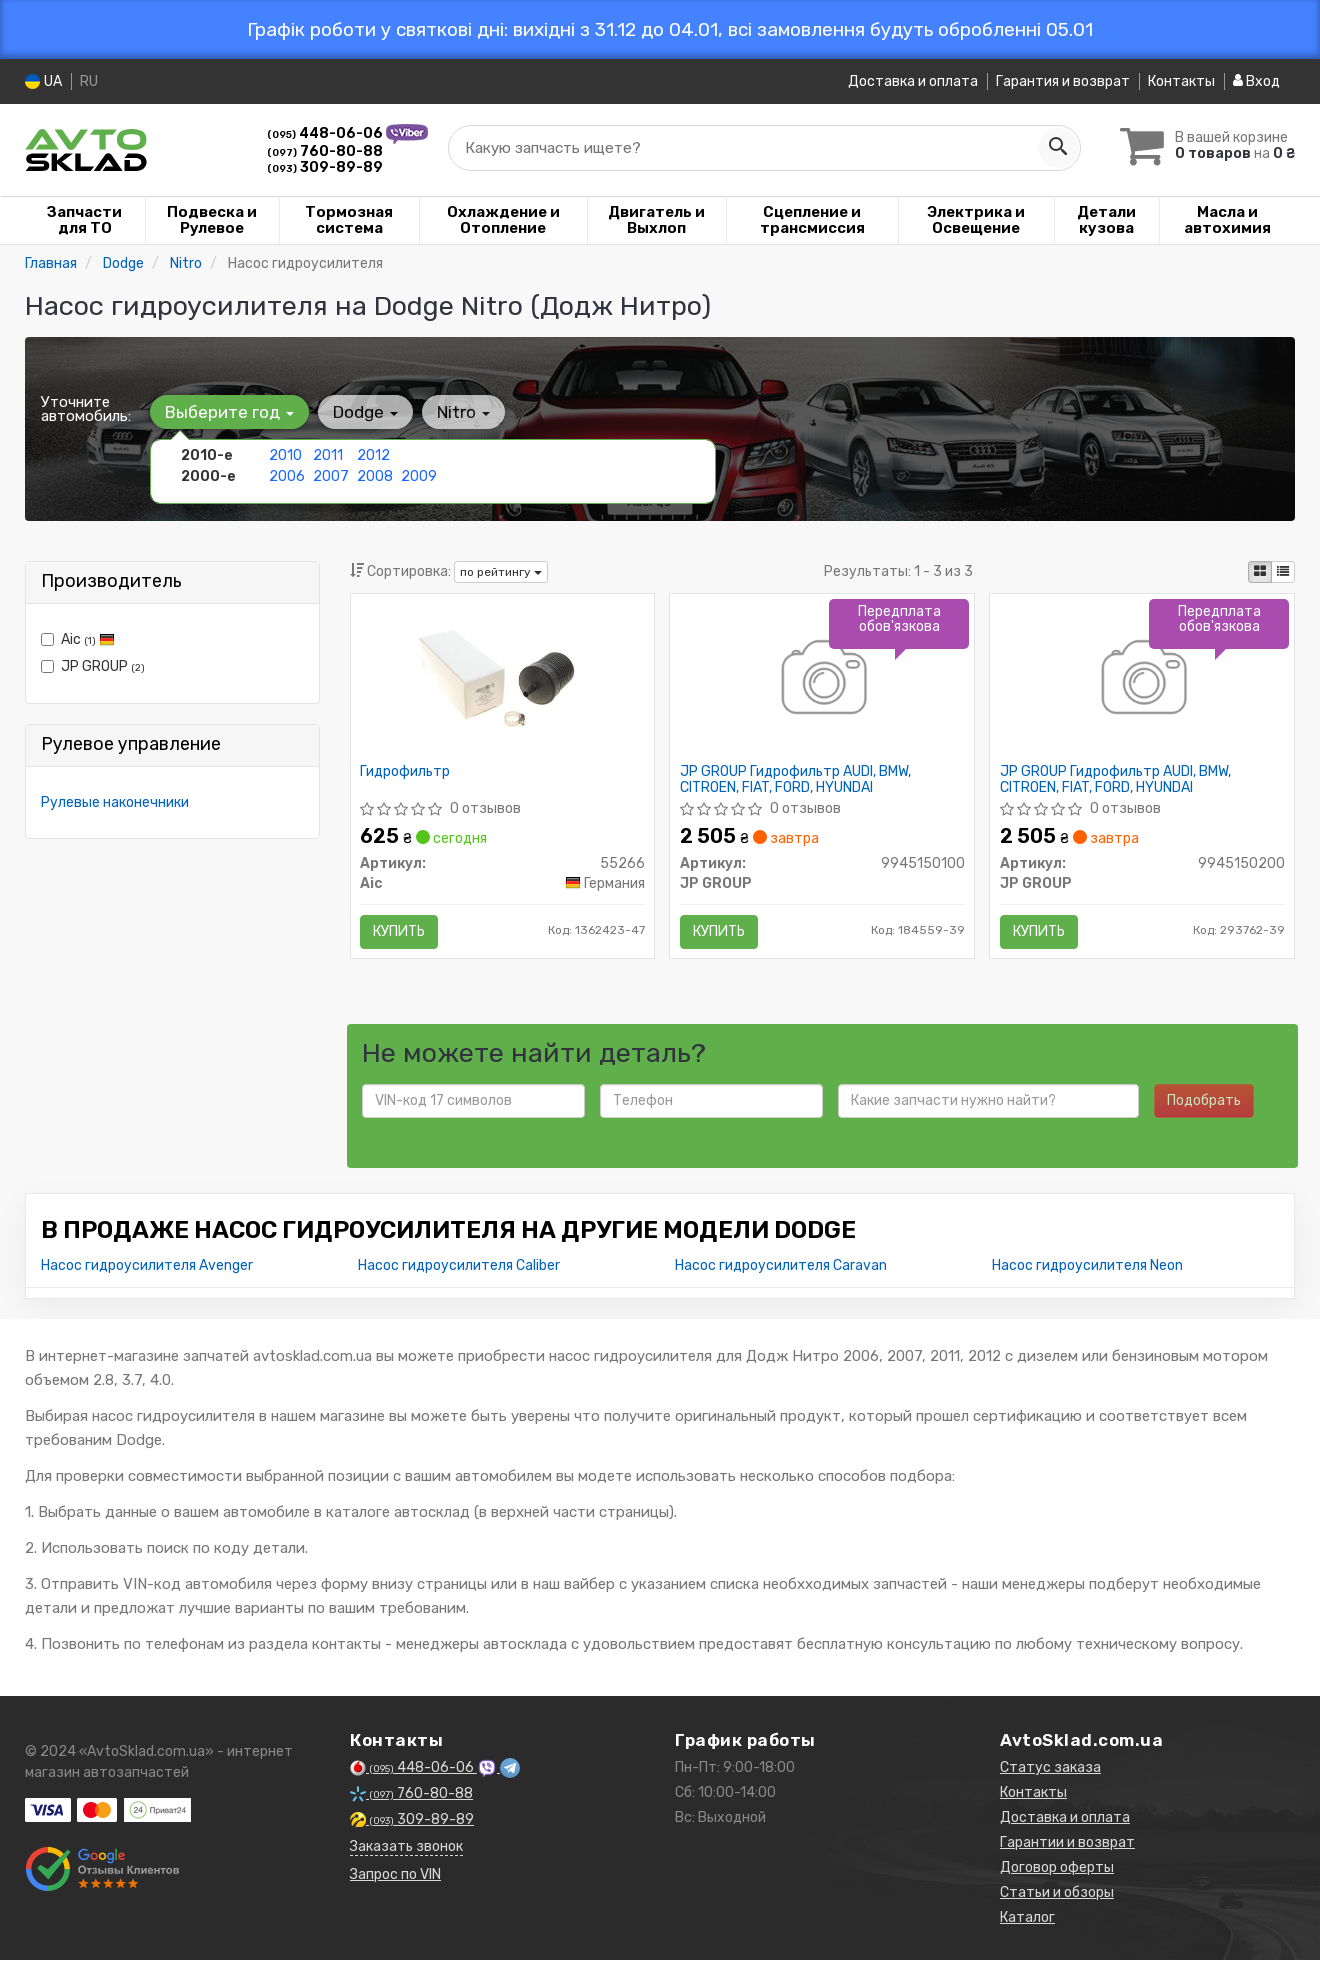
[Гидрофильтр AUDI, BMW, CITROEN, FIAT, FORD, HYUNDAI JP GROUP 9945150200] (1142, 680)
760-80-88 (325, 151)
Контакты (1181, 81)
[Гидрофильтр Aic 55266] (502, 680)
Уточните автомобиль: (86, 409)
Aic (78, 639)
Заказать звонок (406, 1848)
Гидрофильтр (406, 772)
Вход (1256, 81)
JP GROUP (93, 666)
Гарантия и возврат (1063, 81)
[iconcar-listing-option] (1283, 572)
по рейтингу (501, 572)
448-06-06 (326, 133)
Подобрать (1204, 1102)
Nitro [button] (461, 412)
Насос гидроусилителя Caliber (459, 1267)
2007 (330, 476)
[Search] (1057, 148)
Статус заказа (1050, 1769)
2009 (419, 476)
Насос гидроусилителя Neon (1087, 1267)
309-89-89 (325, 167)
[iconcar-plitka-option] (1260, 572)
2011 (328, 455)
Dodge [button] (364, 412)
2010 (285, 455)
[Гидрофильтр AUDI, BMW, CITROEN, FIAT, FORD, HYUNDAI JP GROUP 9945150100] (822, 680)
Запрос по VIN (395, 1876)
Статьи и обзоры (1057, 1894)
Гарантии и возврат (1067, 1844)
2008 (375, 476)
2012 (373, 455)
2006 (287, 476)
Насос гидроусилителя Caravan (781, 1267)
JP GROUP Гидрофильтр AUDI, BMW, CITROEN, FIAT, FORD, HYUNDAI (795, 779)
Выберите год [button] (229, 412)
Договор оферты (1057, 1869)
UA (43, 81)
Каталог (1027, 1919)
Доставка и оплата (913, 81)
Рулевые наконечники (115, 802)
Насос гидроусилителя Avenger (147, 1267)
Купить (400, 931)
